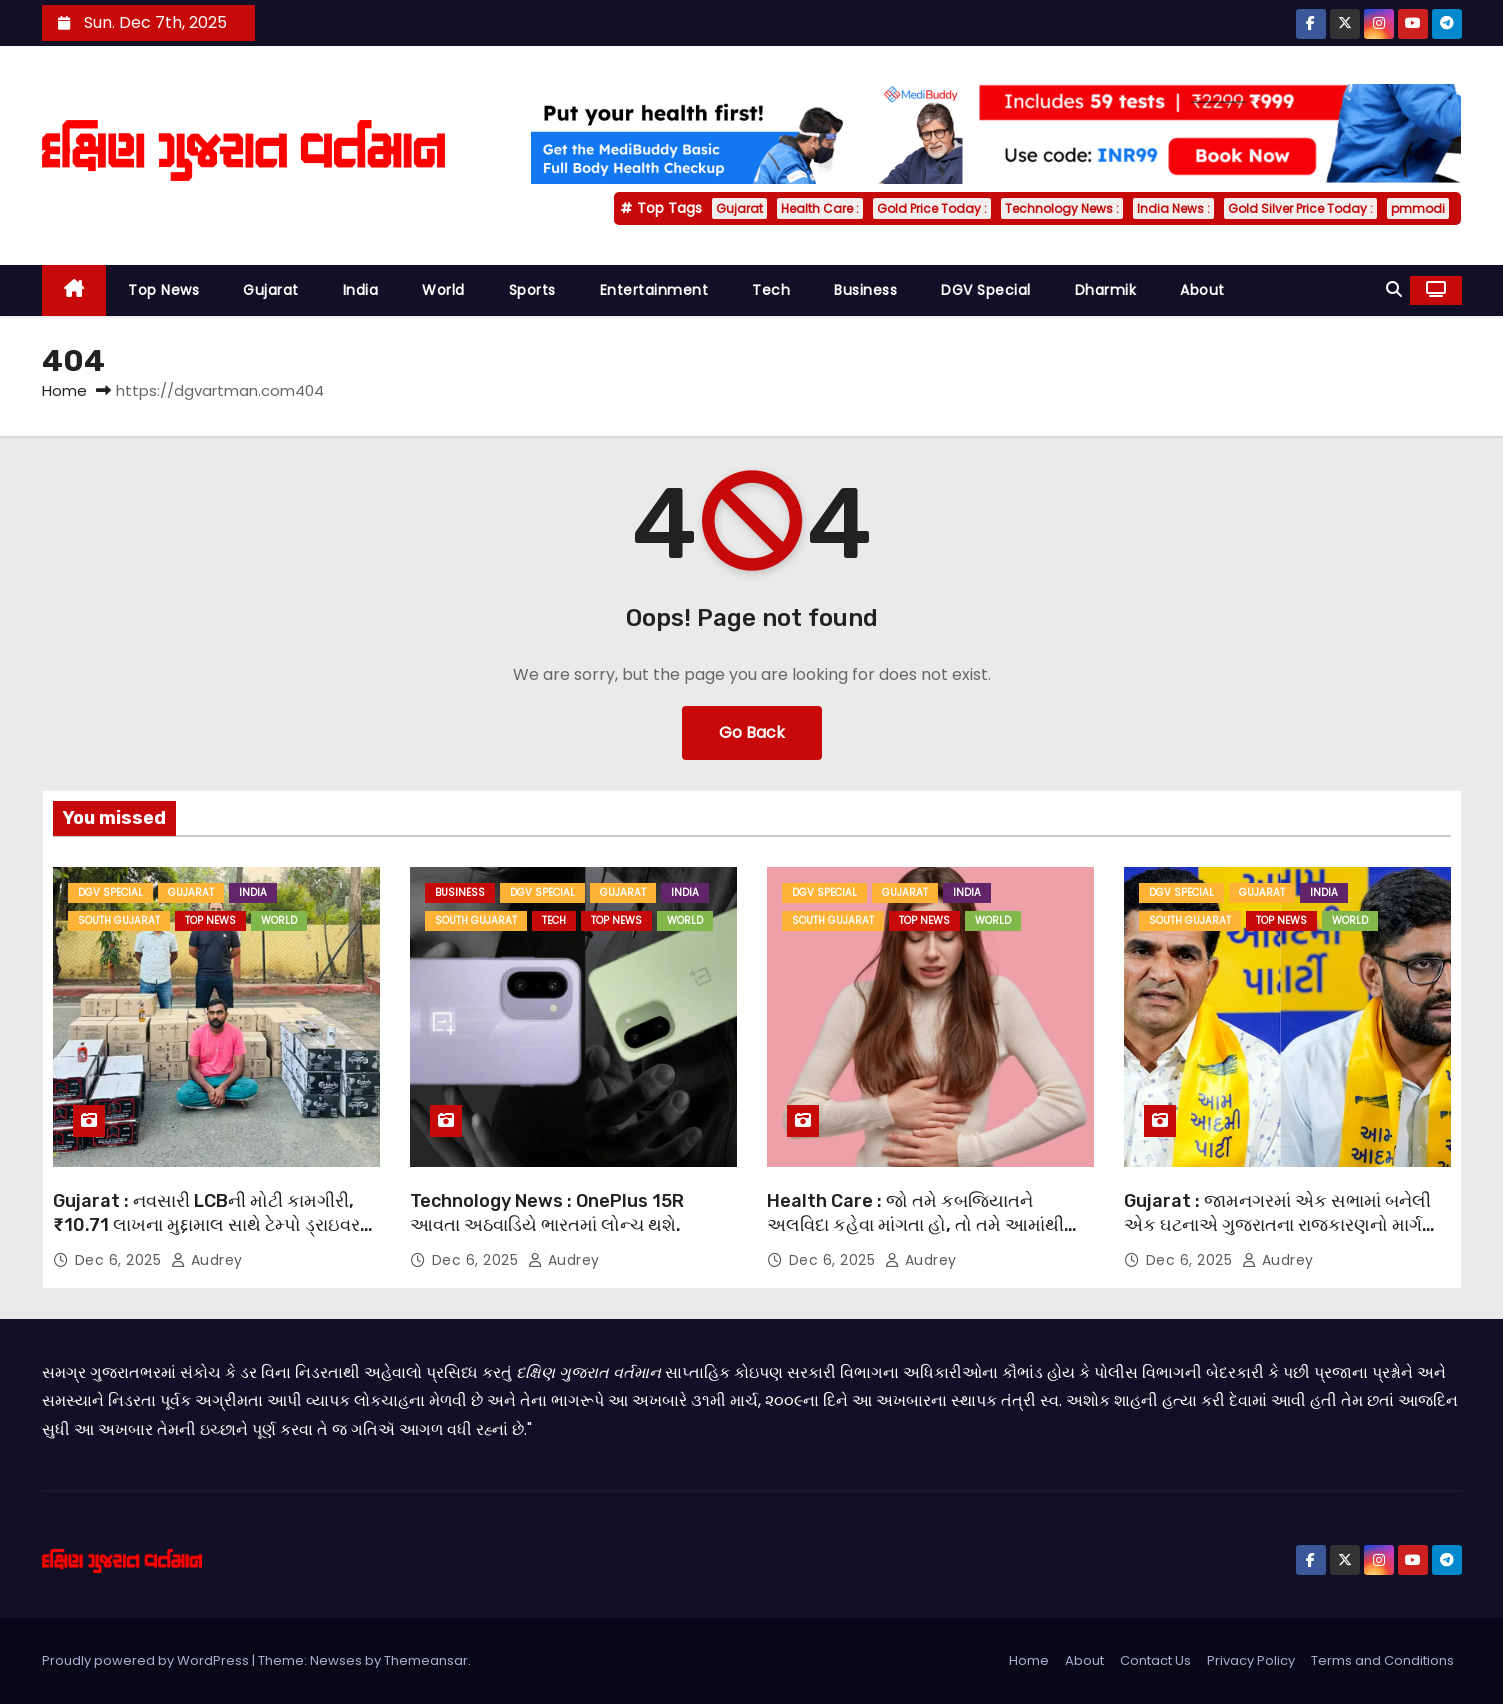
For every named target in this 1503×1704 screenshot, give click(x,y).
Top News (163, 290)
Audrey (207, 1260)
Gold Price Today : (932, 208)
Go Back (752, 732)
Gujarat (739, 208)
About (1202, 290)
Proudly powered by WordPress (147, 1660)
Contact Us (1155, 1660)
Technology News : (1062, 208)
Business (865, 290)
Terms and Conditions (1382, 1660)
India (361, 290)
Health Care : (820, 208)
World (443, 290)
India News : (1173, 208)
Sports (532, 290)
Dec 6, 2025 (120, 1260)
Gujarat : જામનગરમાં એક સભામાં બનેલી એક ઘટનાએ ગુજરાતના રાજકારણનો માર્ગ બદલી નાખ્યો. (1277, 1225)
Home (64, 390)
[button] (1394, 289)
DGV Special (986, 290)
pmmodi (1418, 208)
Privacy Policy (1251, 1660)
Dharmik (1106, 290)
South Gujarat (119, 920)
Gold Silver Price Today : (1300, 208)
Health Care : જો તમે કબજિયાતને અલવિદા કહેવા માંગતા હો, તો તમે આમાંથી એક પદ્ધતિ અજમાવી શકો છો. (915, 1225)
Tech (771, 290)
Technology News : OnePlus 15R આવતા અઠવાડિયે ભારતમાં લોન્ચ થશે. (547, 1213)
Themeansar (426, 1660)
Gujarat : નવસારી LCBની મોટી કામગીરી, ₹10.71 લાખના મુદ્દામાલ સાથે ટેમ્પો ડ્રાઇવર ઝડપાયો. (206, 1225)
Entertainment (654, 290)
